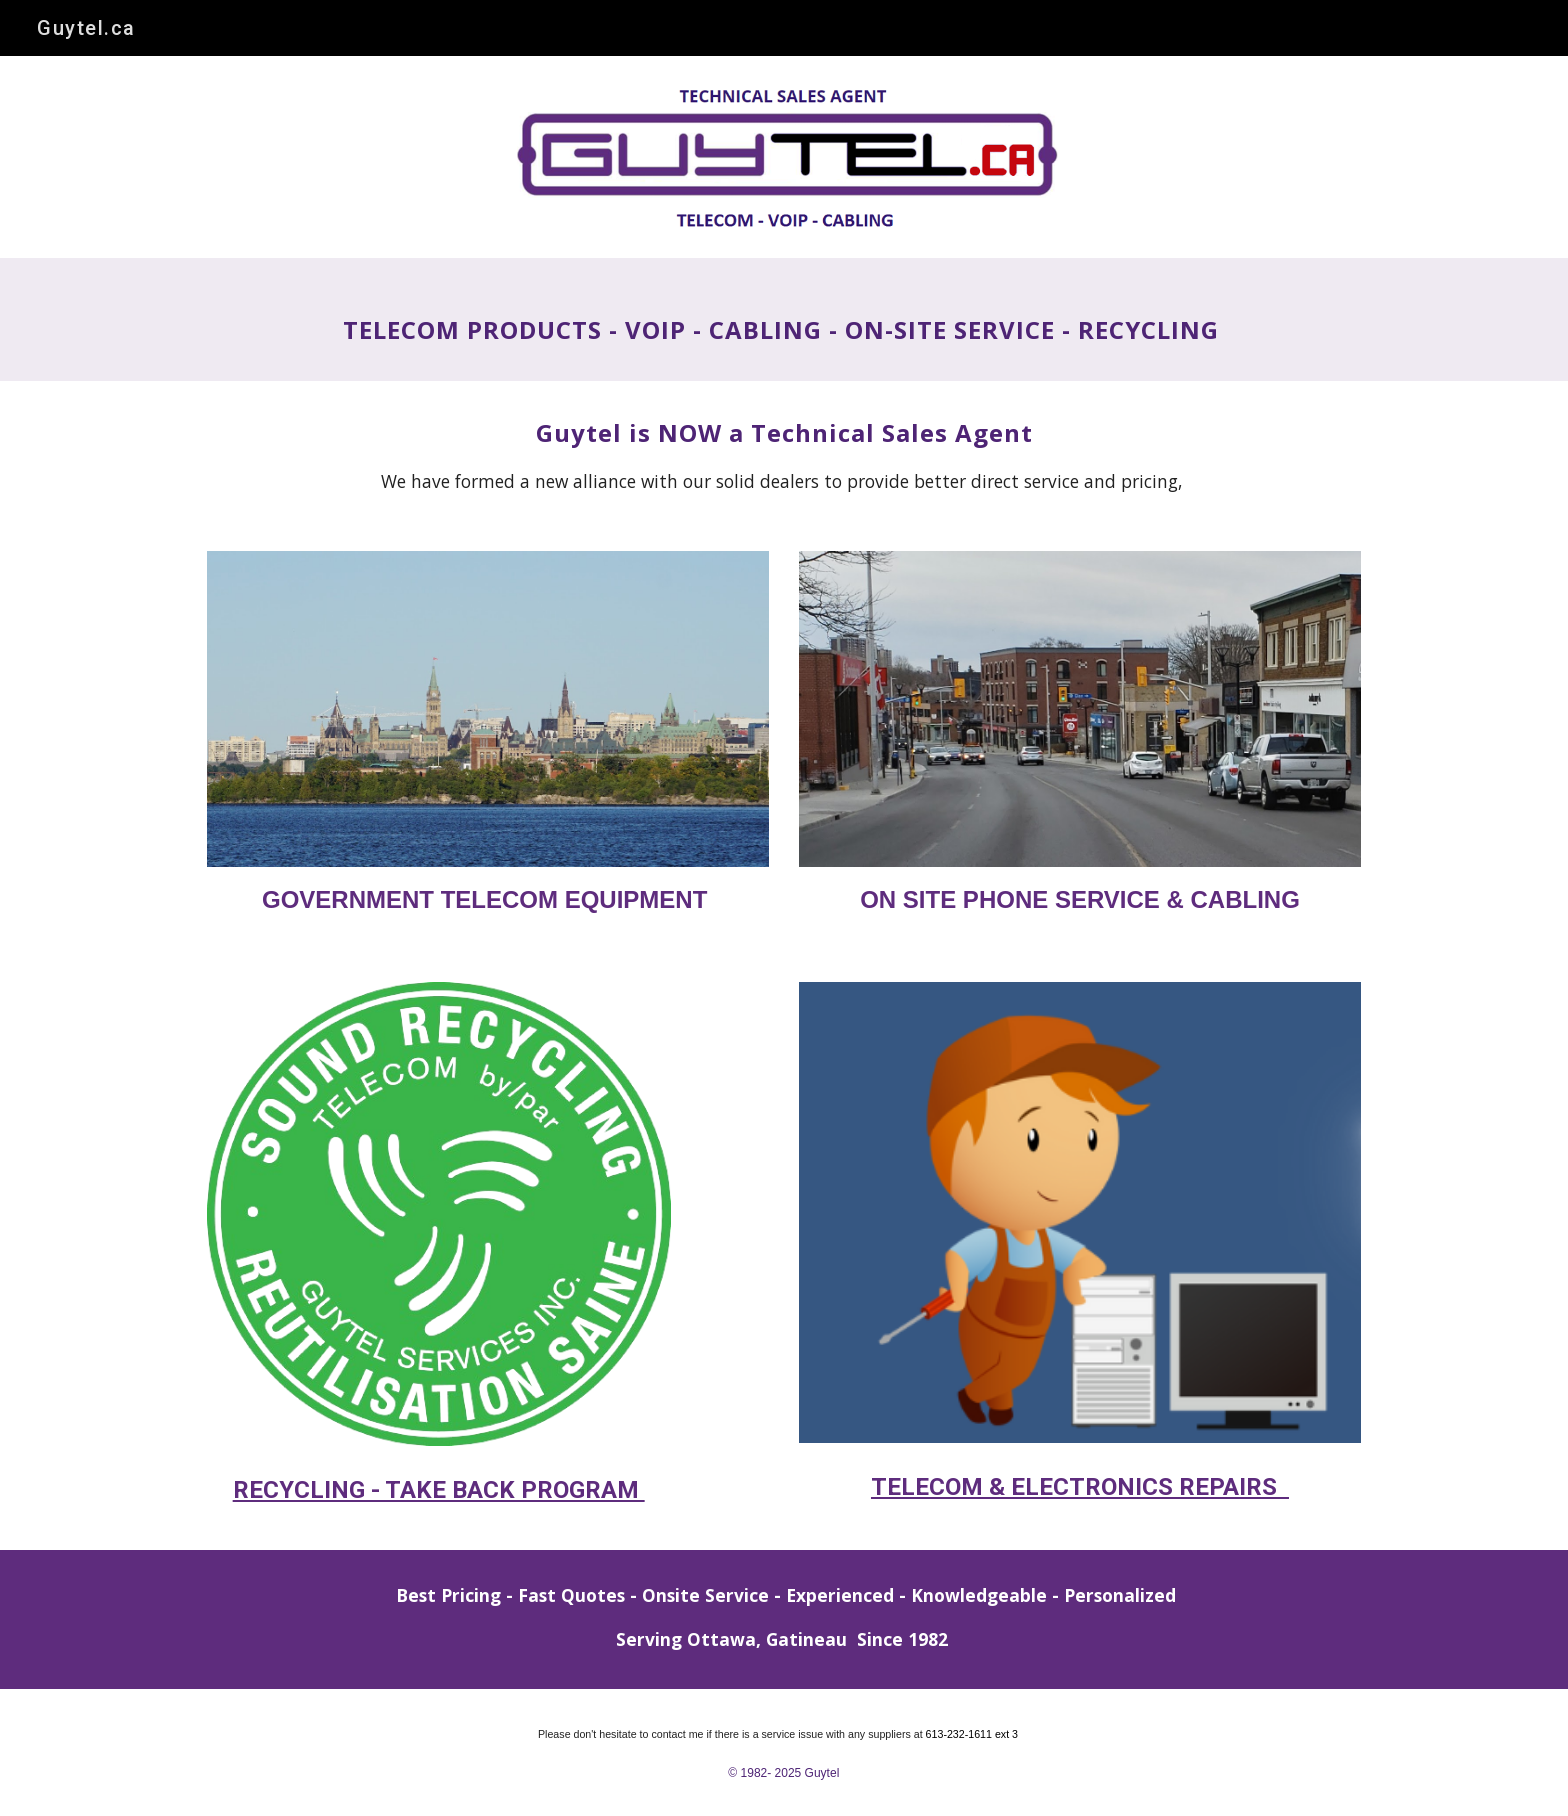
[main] (784, 319)
